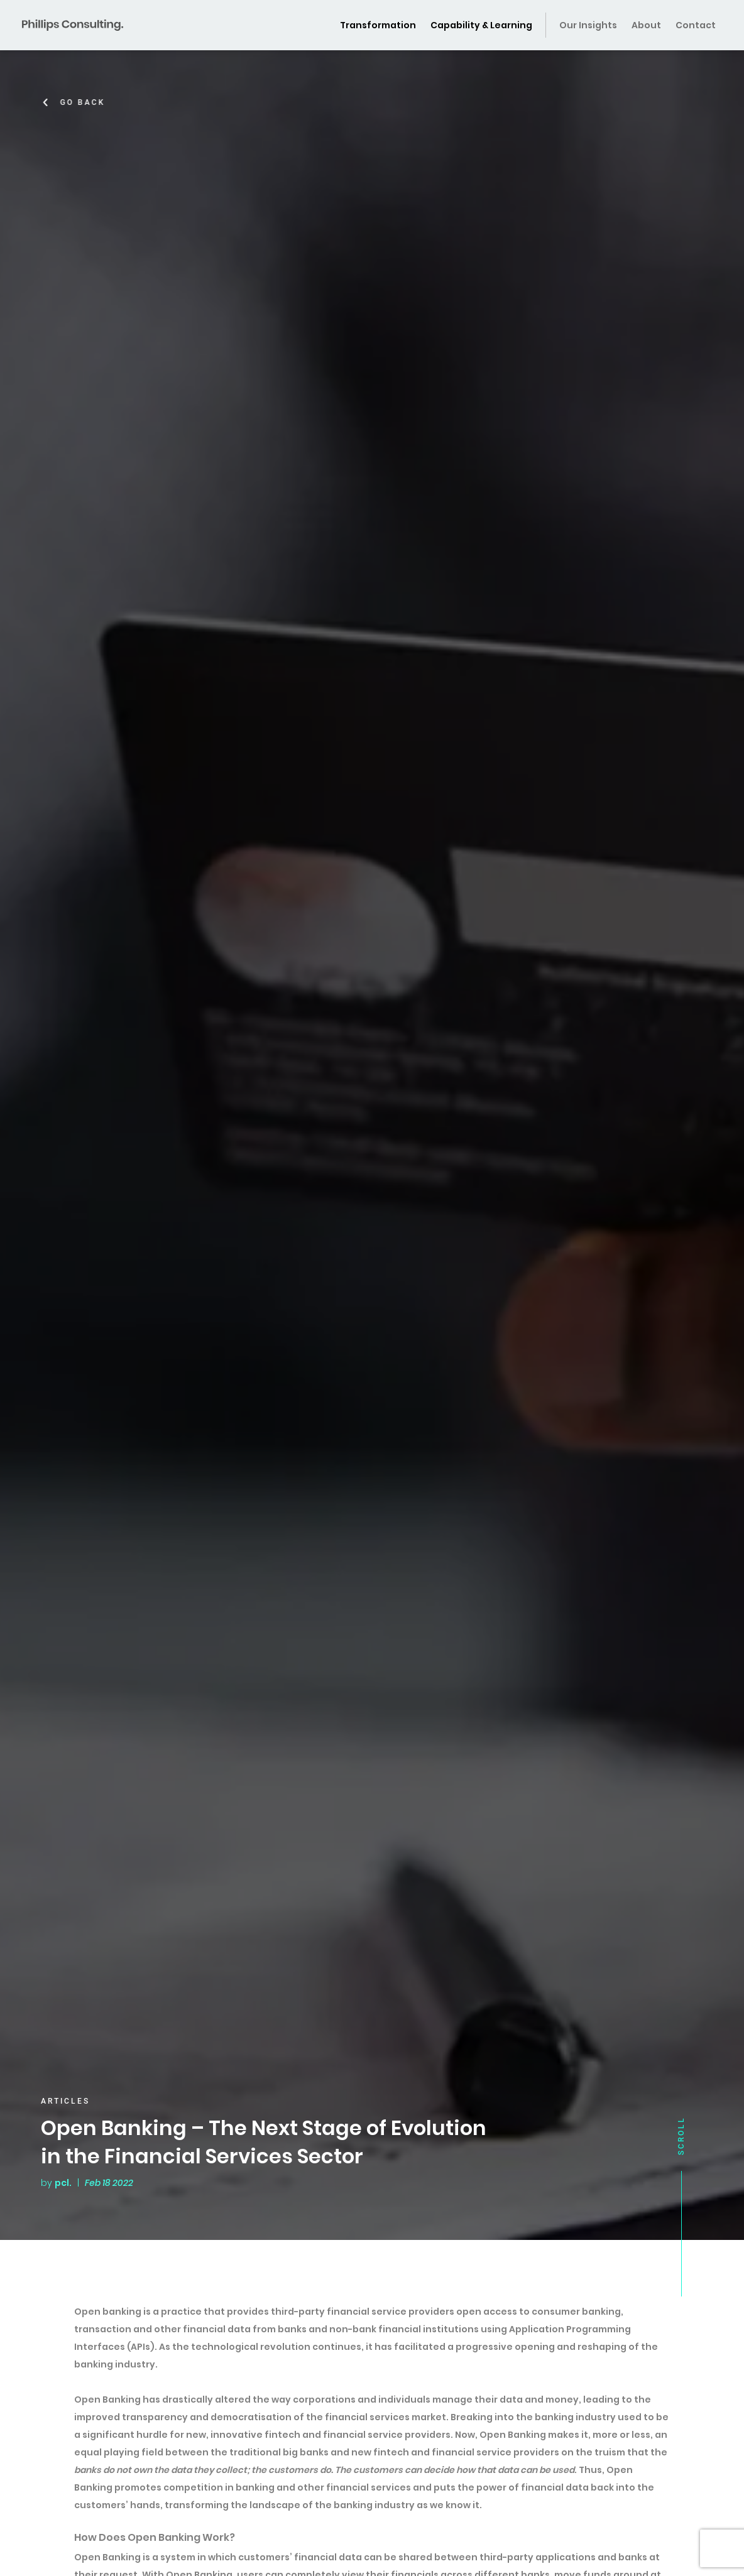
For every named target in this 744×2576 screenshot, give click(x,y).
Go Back (86, 102)
